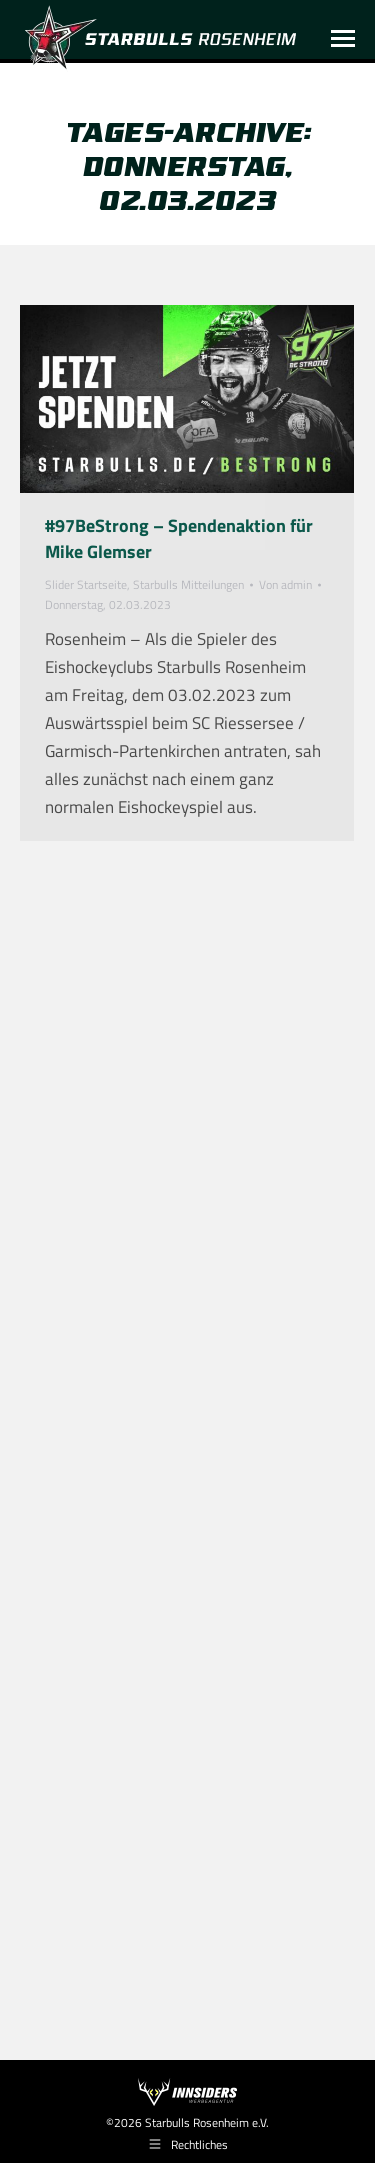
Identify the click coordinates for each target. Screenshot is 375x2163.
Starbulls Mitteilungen (188, 584)
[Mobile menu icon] (343, 38)
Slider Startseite (86, 584)
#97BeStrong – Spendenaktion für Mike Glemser (179, 538)
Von (285, 584)
